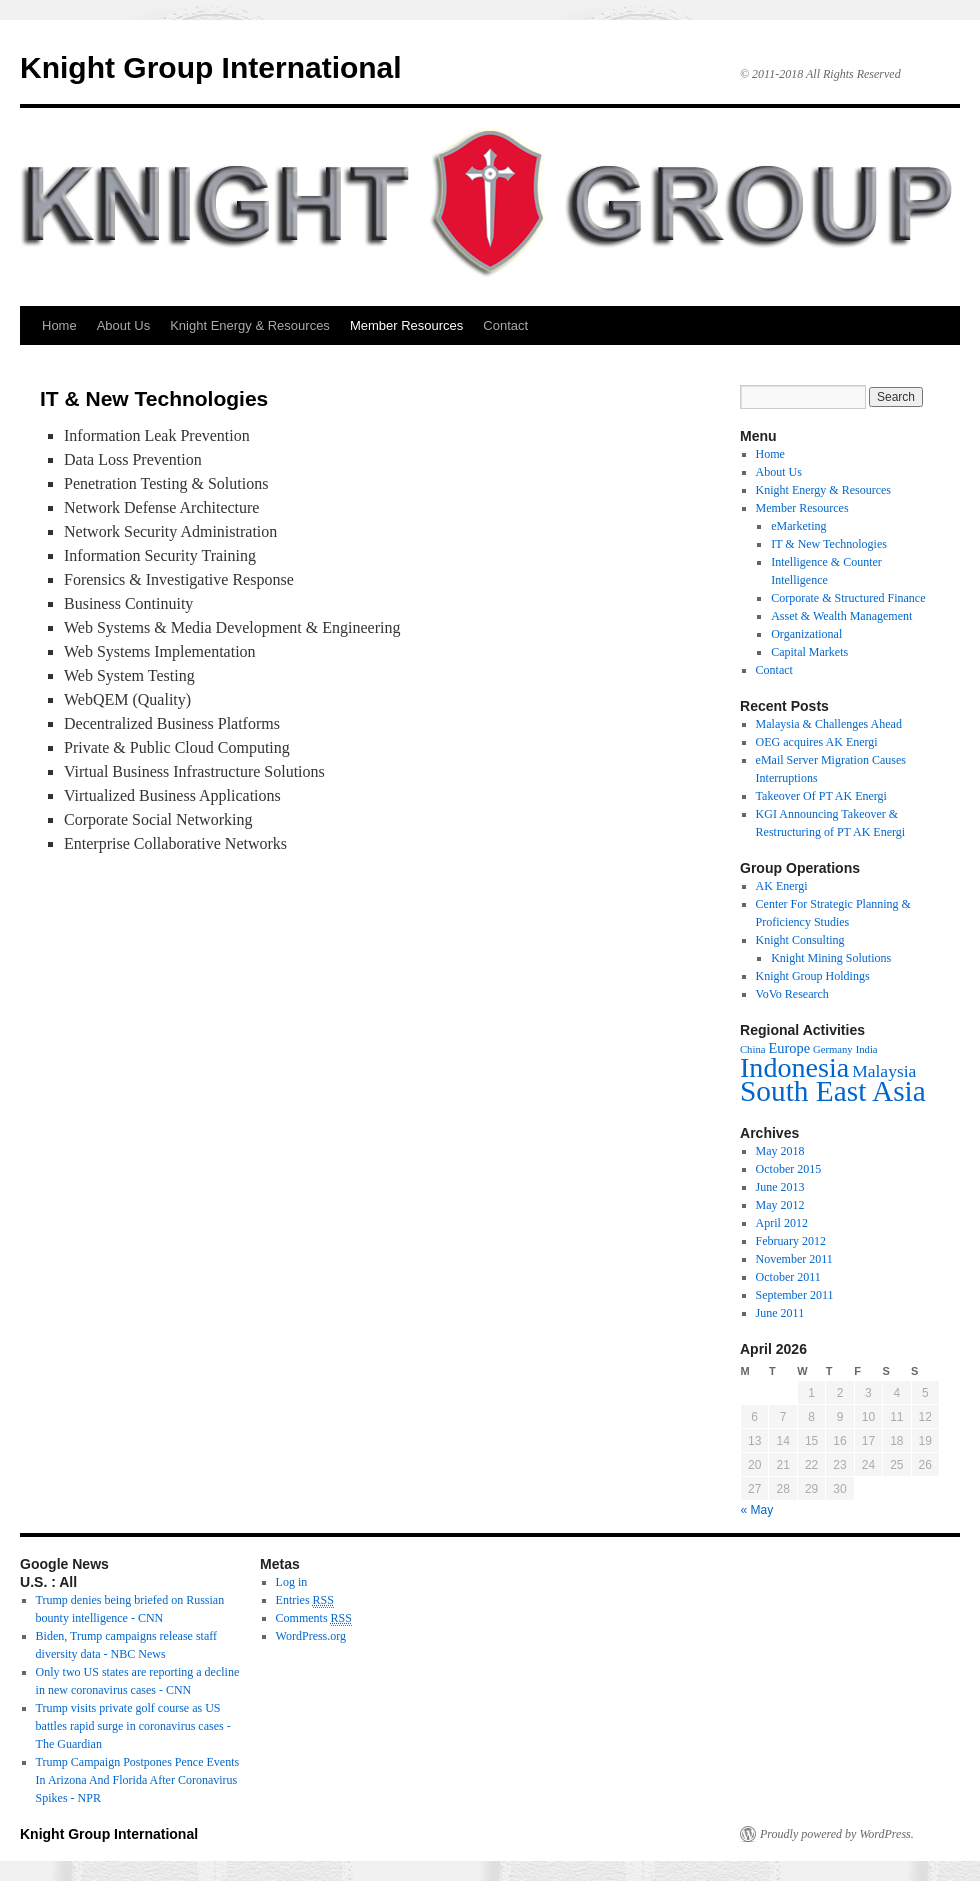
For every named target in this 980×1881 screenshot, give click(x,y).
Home (59, 325)
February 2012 (791, 1241)
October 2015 (789, 1169)
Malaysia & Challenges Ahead (829, 724)
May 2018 (780, 1151)
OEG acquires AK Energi (817, 742)
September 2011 (795, 1295)
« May (757, 1510)
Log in (292, 1582)
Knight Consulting (800, 940)
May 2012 (780, 1205)
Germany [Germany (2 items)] (833, 1049)
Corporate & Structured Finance (848, 598)
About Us (123, 325)
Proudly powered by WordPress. (837, 1834)
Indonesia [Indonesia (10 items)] (794, 1067)
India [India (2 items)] (867, 1049)
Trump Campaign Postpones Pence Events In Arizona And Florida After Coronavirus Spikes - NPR (138, 1780)
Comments (314, 1618)
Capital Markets (809, 652)
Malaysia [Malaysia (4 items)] (884, 1071)
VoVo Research (792, 994)
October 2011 (788, 1277)
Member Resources (406, 325)
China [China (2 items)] (752, 1049)
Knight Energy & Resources (250, 325)
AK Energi (782, 886)
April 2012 (782, 1223)
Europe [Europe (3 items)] (789, 1048)
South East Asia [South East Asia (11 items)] (833, 1091)
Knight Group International (211, 67)
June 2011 (780, 1313)
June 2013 (780, 1187)
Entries (305, 1600)
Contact (505, 325)
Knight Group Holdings (813, 976)
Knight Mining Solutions (831, 958)
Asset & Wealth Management (841, 616)
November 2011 (794, 1259)
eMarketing (798, 526)
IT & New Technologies (829, 544)
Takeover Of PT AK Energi (821, 796)
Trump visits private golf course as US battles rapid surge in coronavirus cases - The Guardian (133, 1726)
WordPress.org (311, 1636)
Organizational (806, 634)
